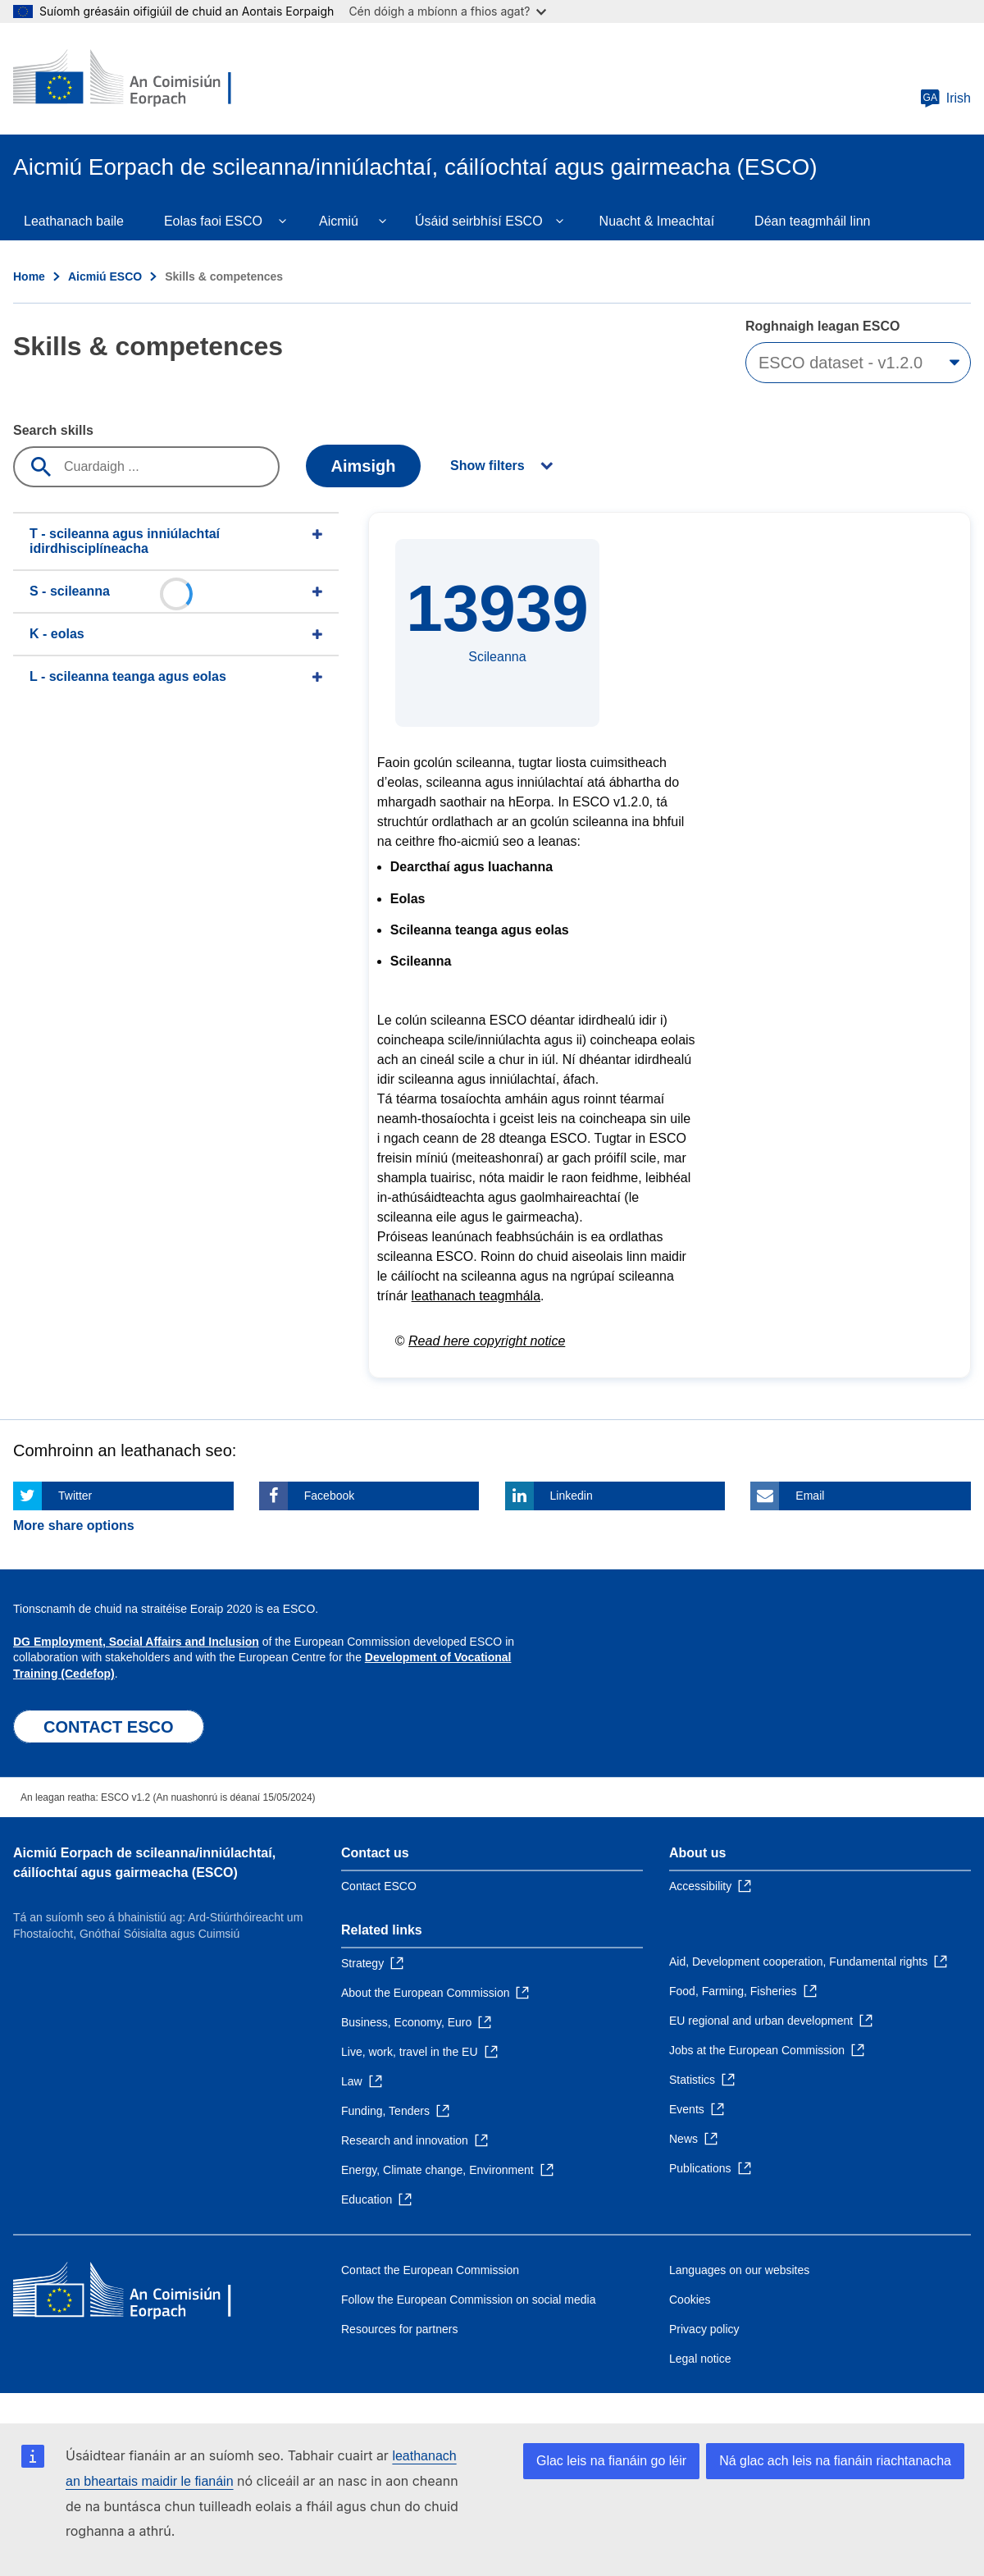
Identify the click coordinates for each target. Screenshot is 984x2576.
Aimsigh (363, 466)
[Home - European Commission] (132, 78)
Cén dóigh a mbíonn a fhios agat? (447, 11)
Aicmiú (338, 221)
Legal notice (700, 2358)
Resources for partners (399, 2329)
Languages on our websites (739, 2270)
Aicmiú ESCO (105, 276)
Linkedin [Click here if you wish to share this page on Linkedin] (571, 1495)
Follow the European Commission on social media (468, 2299)
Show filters (487, 466)
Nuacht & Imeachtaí (657, 221)
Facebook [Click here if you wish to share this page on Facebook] (329, 1495)
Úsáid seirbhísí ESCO (479, 221)
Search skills (53, 430)
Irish (945, 98)
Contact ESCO (379, 1886)
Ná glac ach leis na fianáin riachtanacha (835, 2461)
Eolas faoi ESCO (213, 221)
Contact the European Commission (430, 2270)
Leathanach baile (74, 221)
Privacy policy (704, 2329)
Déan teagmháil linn (812, 221)
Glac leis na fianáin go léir (611, 2461)
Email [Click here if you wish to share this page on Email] (809, 1495)
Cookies (690, 2299)
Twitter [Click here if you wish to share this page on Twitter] (75, 1495)
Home (29, 276)
